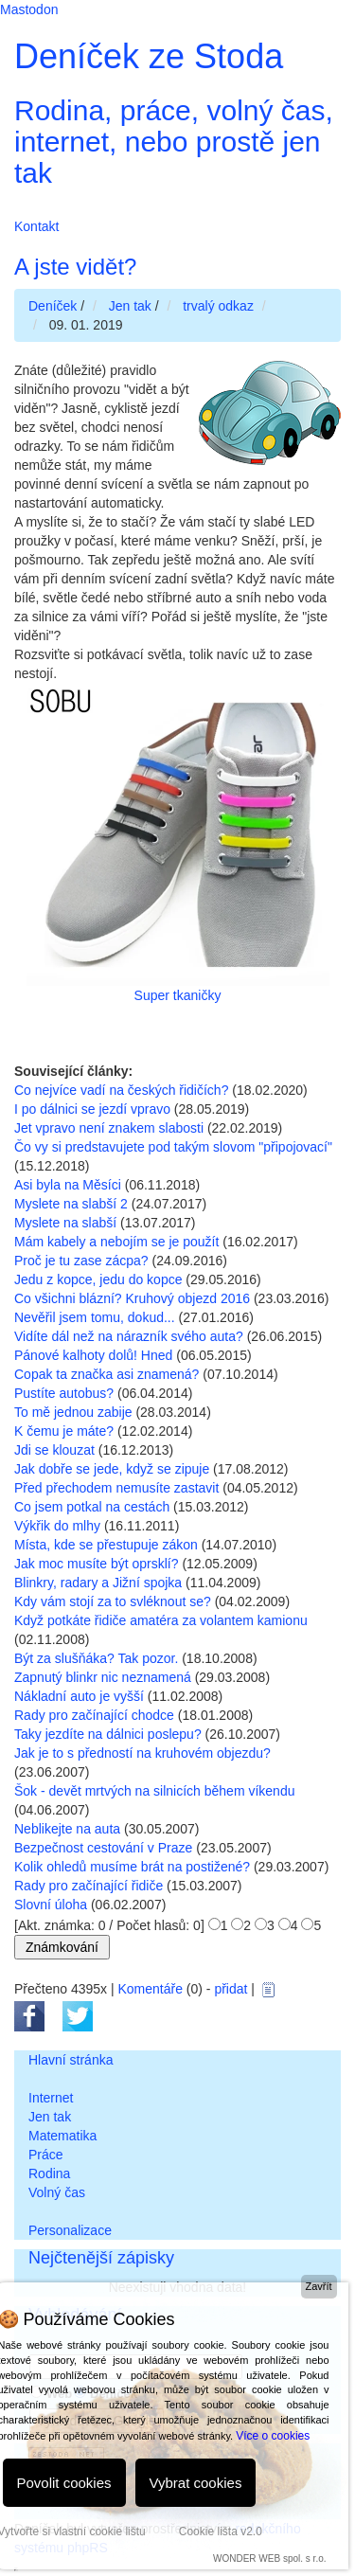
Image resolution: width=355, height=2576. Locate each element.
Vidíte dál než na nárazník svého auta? (128, 1336)
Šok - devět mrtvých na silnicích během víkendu (154, 1790)
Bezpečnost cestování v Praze (103, 1847)
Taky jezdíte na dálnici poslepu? (108, 1734)
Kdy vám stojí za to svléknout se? (112, 1601)
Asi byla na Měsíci (67, 1184)
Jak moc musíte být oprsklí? (96, 1563)
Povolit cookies (64, 2483)
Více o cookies (273, 2435)
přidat (230, 1988)
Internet (50, 2097)
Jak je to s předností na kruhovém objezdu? (142, 1753)
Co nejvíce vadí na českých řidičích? (121, 1090)
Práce (45, 2154)
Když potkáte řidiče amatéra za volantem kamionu (161, 1620)
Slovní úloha (50, 1904)
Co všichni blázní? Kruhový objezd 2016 (132, 1298)
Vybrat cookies (196, 2483)
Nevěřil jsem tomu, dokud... (94, 1317)
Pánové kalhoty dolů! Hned (93, 1355)
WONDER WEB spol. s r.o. (269, 2558)
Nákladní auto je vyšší (79, 1696)
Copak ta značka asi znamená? (106, 1374)
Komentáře (149, 1988)
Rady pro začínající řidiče (88, 1885)
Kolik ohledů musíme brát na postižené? (132, 1866)
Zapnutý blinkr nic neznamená (102, 1677)
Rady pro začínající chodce (94, 1715)
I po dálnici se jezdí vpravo (92, 1109)
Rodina (49, 2173)
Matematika (62, 2135)
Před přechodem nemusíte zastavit (116, 1487)
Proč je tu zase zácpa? (81, 1260)
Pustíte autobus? (64, 1393)
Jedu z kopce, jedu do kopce (98, 1279)
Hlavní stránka (70, 2059)
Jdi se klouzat (54, 1450)
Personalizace (70, 2230)
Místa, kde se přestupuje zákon (106, 1544)
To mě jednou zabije (73, 1412)
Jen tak (49, 2116)
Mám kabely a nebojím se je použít (116, 1241)
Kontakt (36, 226)
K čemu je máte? (64, 1431)
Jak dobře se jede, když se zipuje (111, 1468)
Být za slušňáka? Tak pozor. (96, 1658)
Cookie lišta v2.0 (220, 2531)
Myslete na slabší (65, 1222)
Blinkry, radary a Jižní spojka (98, 1582)
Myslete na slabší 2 (71, 1203)
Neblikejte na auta (67, 1828)
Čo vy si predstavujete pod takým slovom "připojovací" (173, 1146)
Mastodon (29, 9)
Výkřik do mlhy (57, 1525)
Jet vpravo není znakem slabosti (109, 1128)
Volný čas (56, 2192)
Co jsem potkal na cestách (91, 1506)
